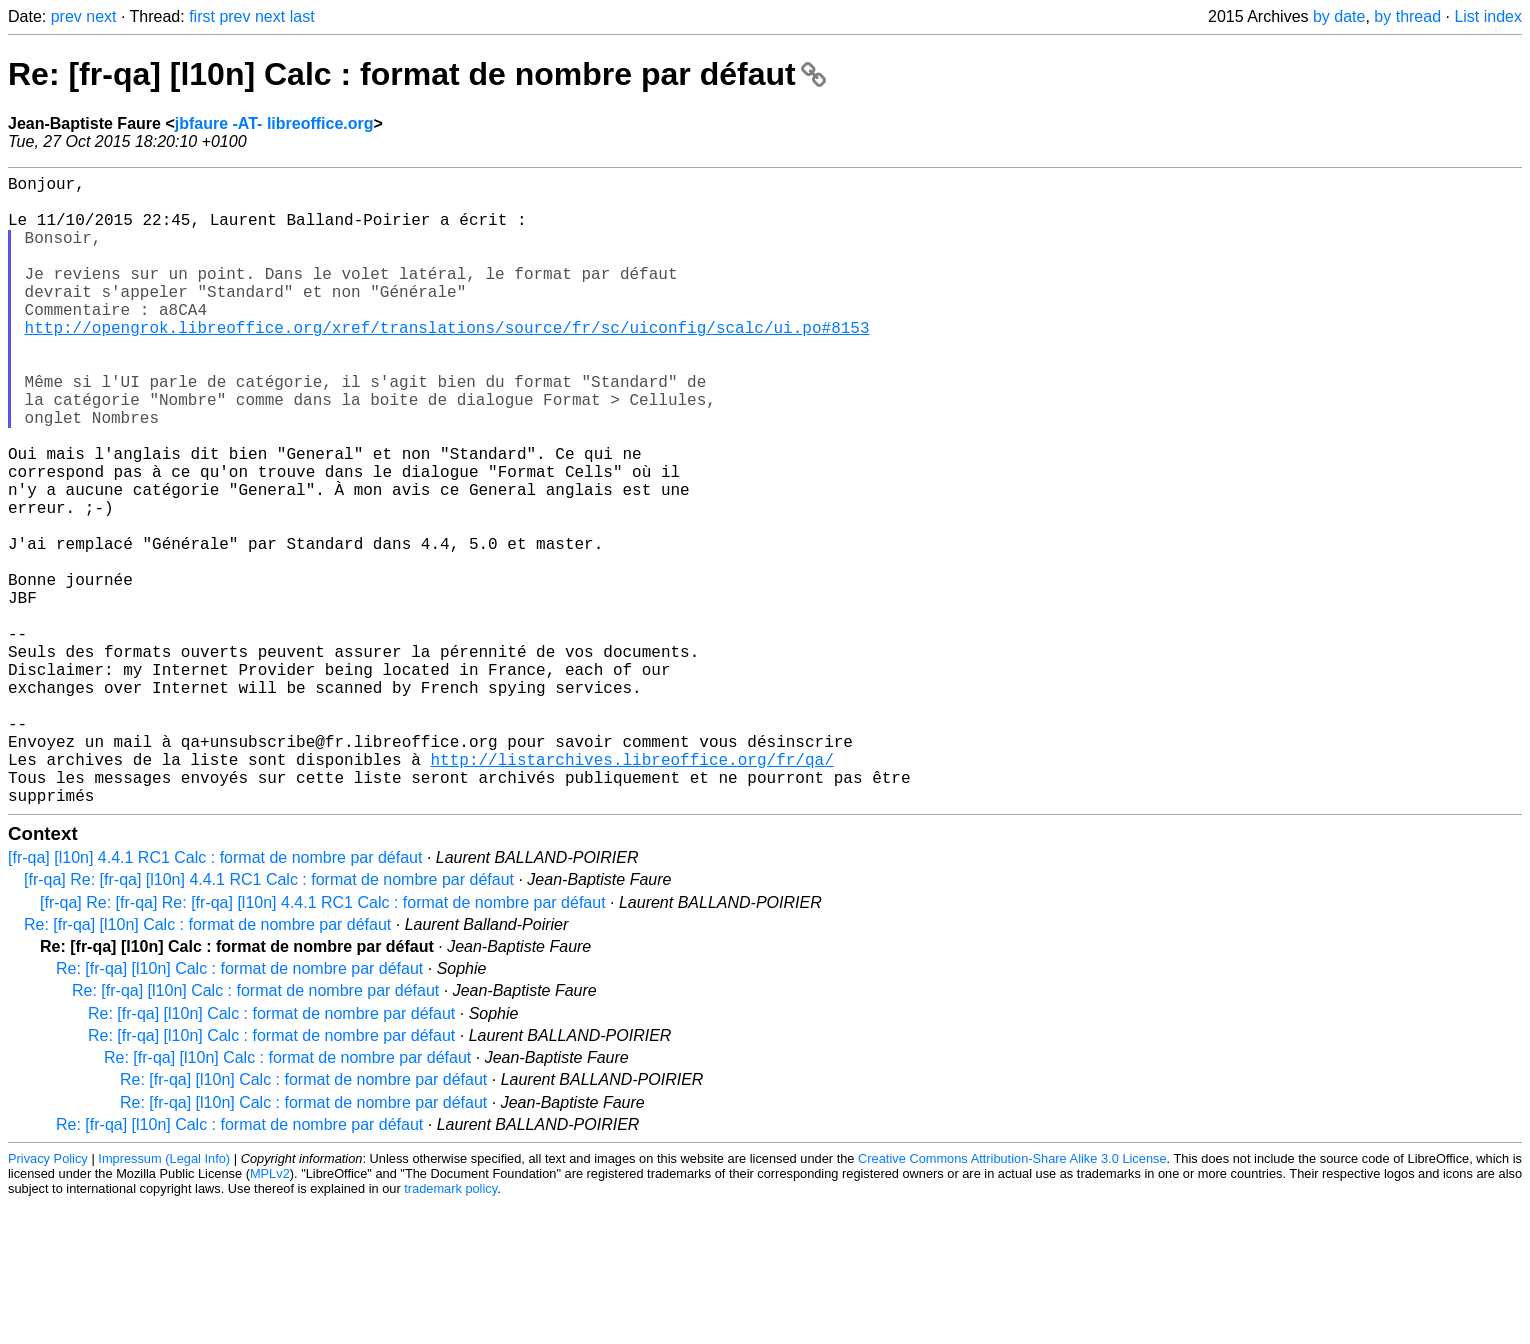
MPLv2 (270, 1313)
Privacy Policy (48, 1298)
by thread (1407, 16)
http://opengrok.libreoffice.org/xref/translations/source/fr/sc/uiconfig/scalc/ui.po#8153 (447, 363)
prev (66, 16)
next (101, 16)
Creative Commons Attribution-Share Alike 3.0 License (1012, 1298)
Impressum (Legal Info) (164, 1298)
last (302, 16)
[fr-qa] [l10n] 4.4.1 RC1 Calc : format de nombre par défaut (215, 997)
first (202, 16)
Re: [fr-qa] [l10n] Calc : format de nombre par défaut (417, 74)
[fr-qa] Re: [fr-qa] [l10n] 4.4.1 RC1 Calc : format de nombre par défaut (269, 1019)
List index (1488, 16)
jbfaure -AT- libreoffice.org (274, 123)
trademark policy (450, 1328)
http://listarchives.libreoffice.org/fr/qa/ (631, 891)
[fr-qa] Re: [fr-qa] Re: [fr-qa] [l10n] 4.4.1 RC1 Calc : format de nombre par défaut (323, 1042)
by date (1339, 16)
